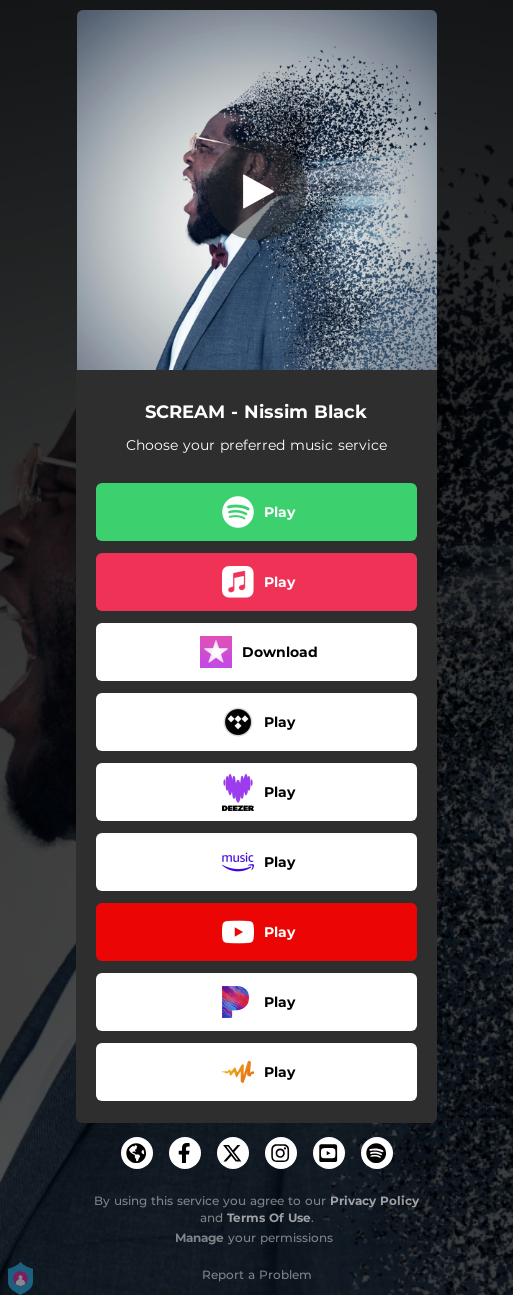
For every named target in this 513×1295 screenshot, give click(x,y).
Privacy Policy (374, 1200)
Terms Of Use (269, 1217)
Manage (199, 1237)
